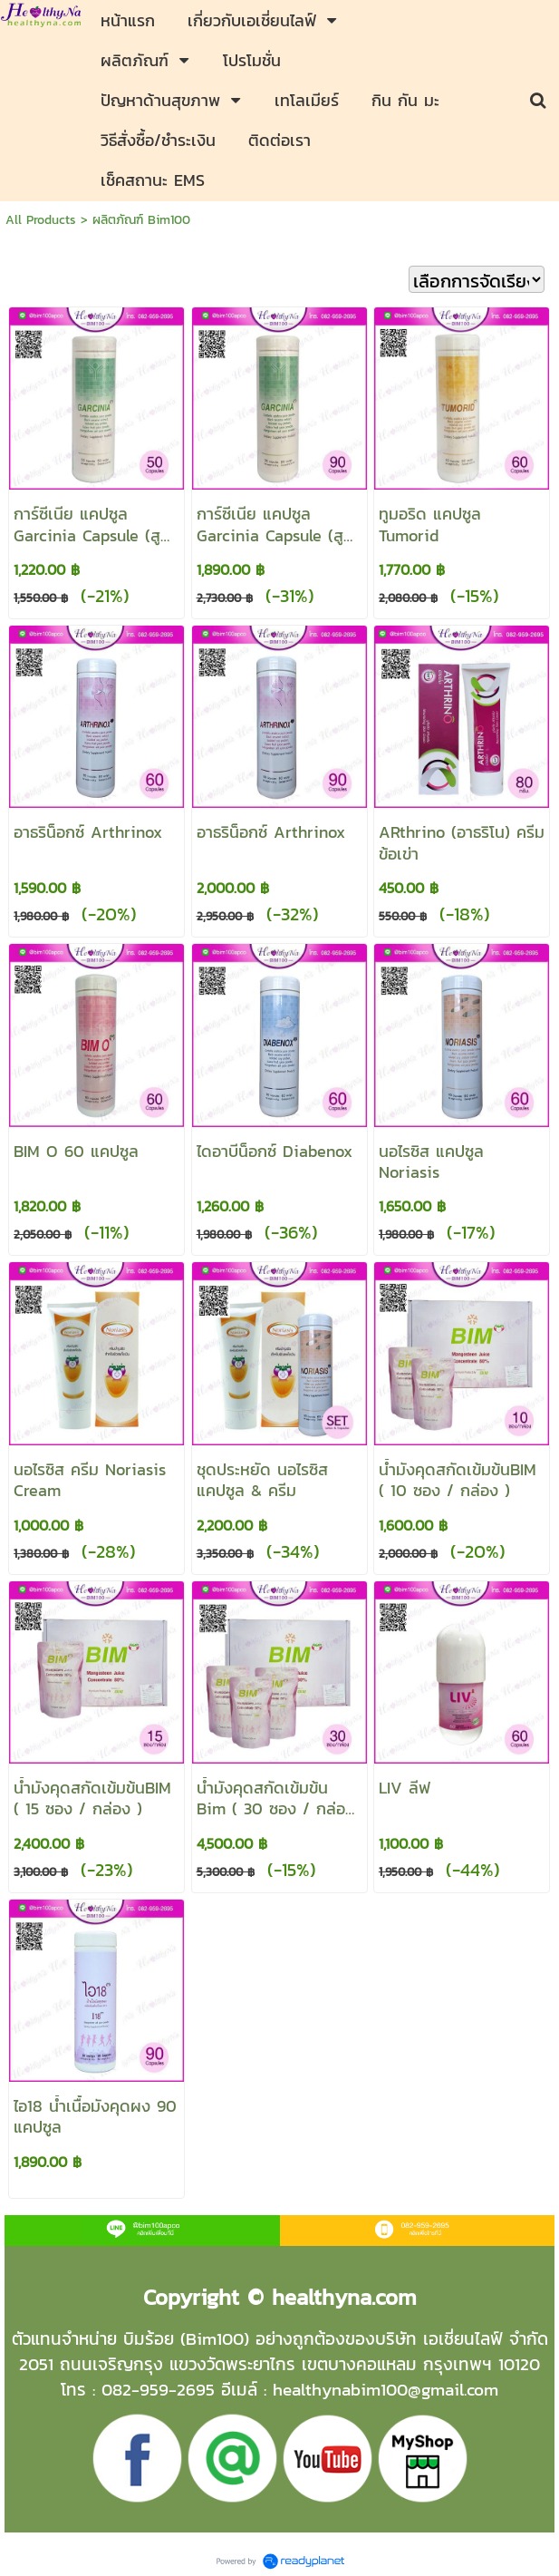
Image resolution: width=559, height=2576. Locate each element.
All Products (40, 219)
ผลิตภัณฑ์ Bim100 (141, 219)
